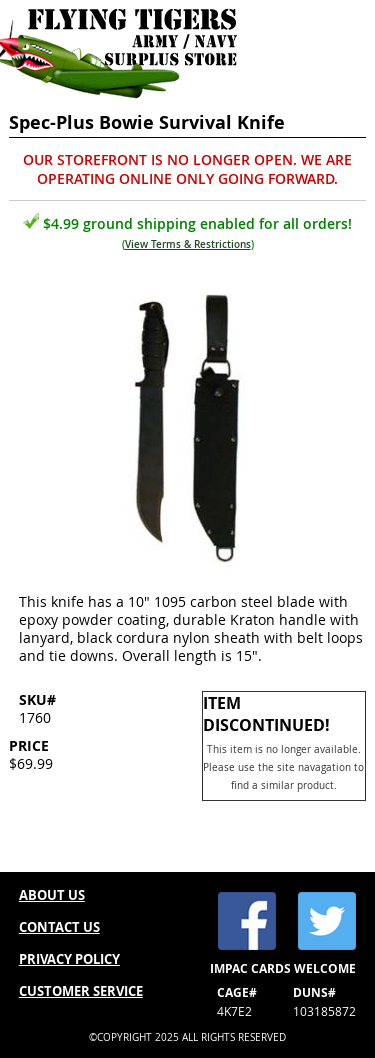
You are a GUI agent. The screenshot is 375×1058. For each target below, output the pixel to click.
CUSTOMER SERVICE (81, 991)
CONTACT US (59, 927)
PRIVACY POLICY (69, 959)
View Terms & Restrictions (188, 244)
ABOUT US (52, 895)
